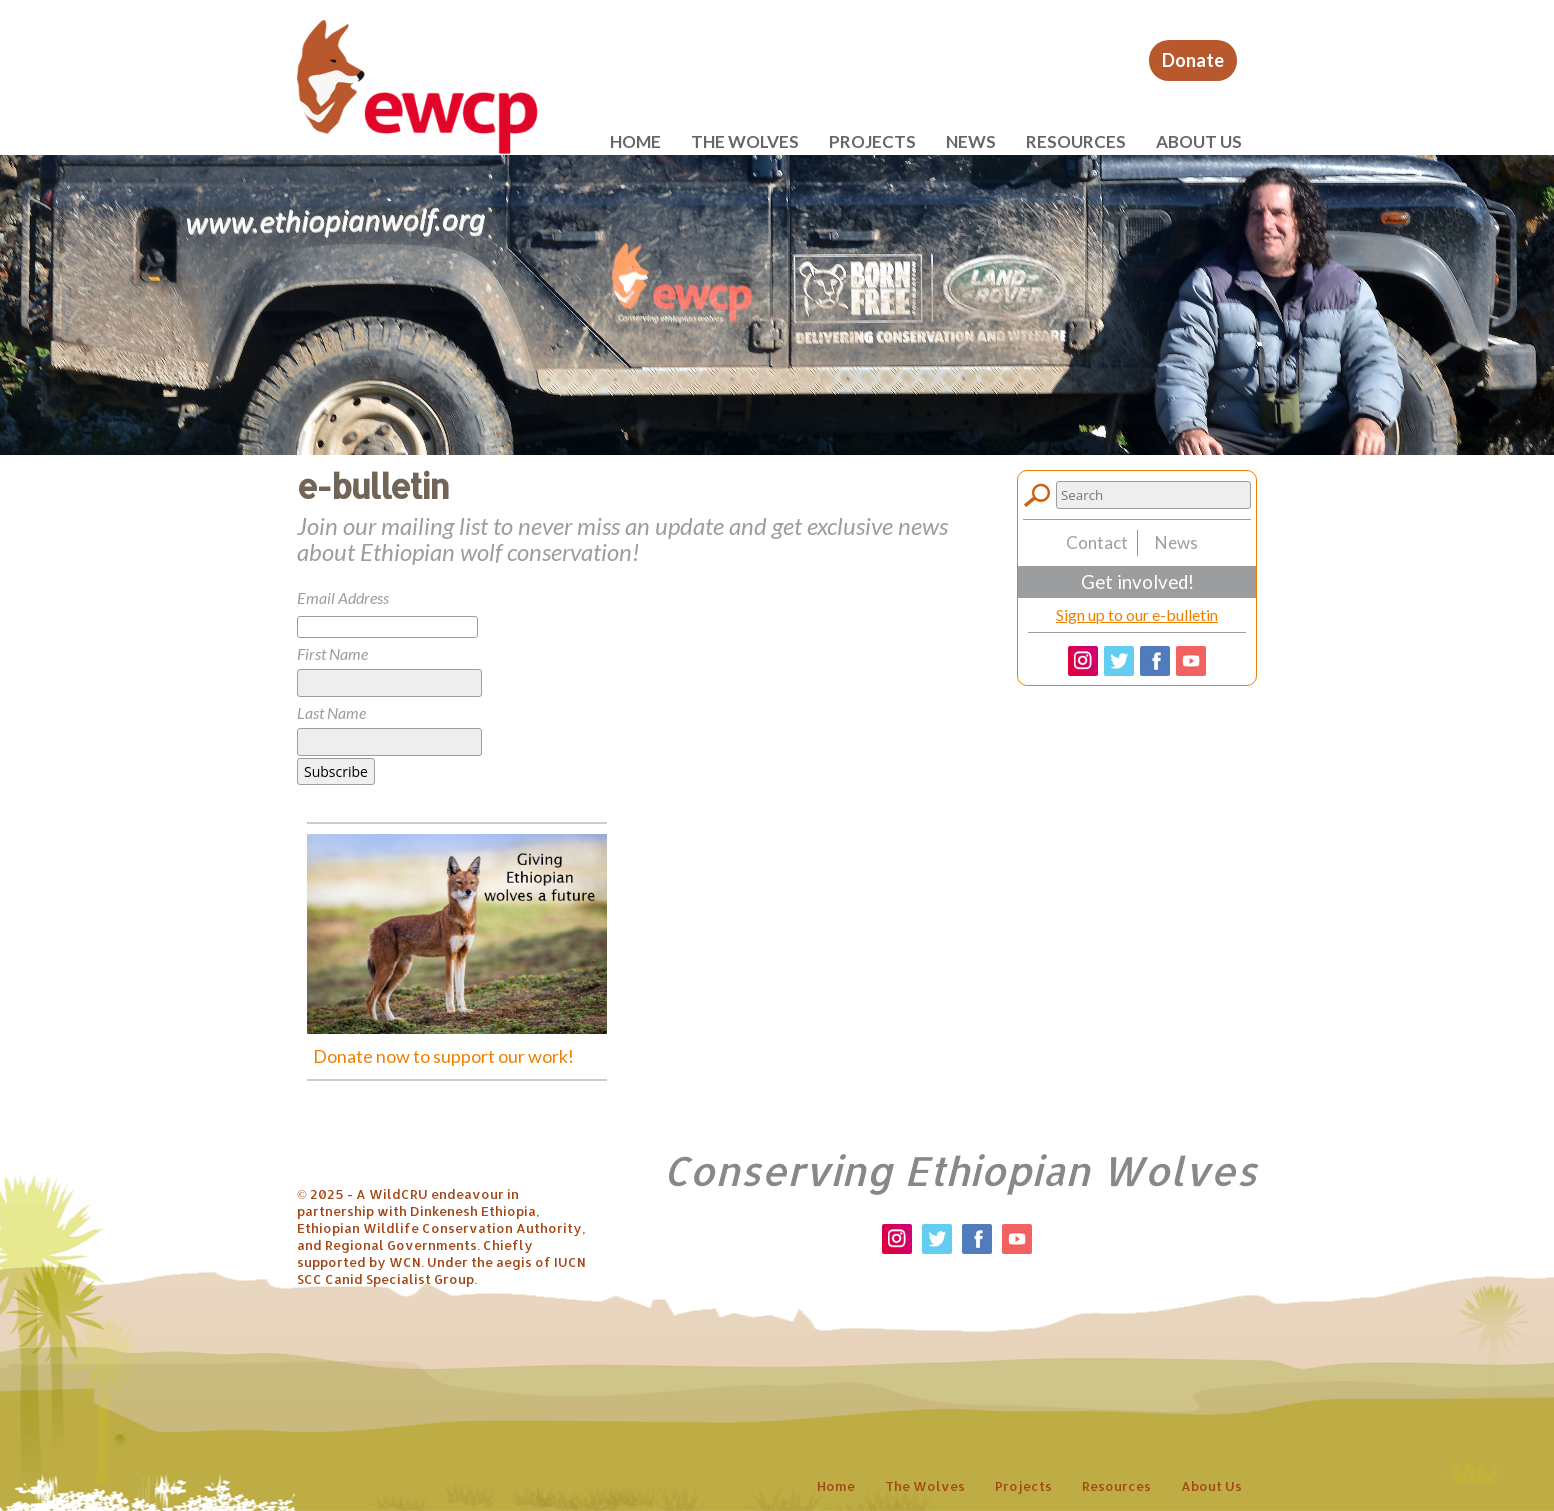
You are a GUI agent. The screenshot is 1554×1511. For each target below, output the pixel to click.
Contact (1097, 542)
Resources (1076, 141)
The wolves (745, 141)
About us (1199, 141)
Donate (1193, 60)
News (971, 141)
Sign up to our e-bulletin (1137, 614)
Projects (872, 141)
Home (635, 141)
